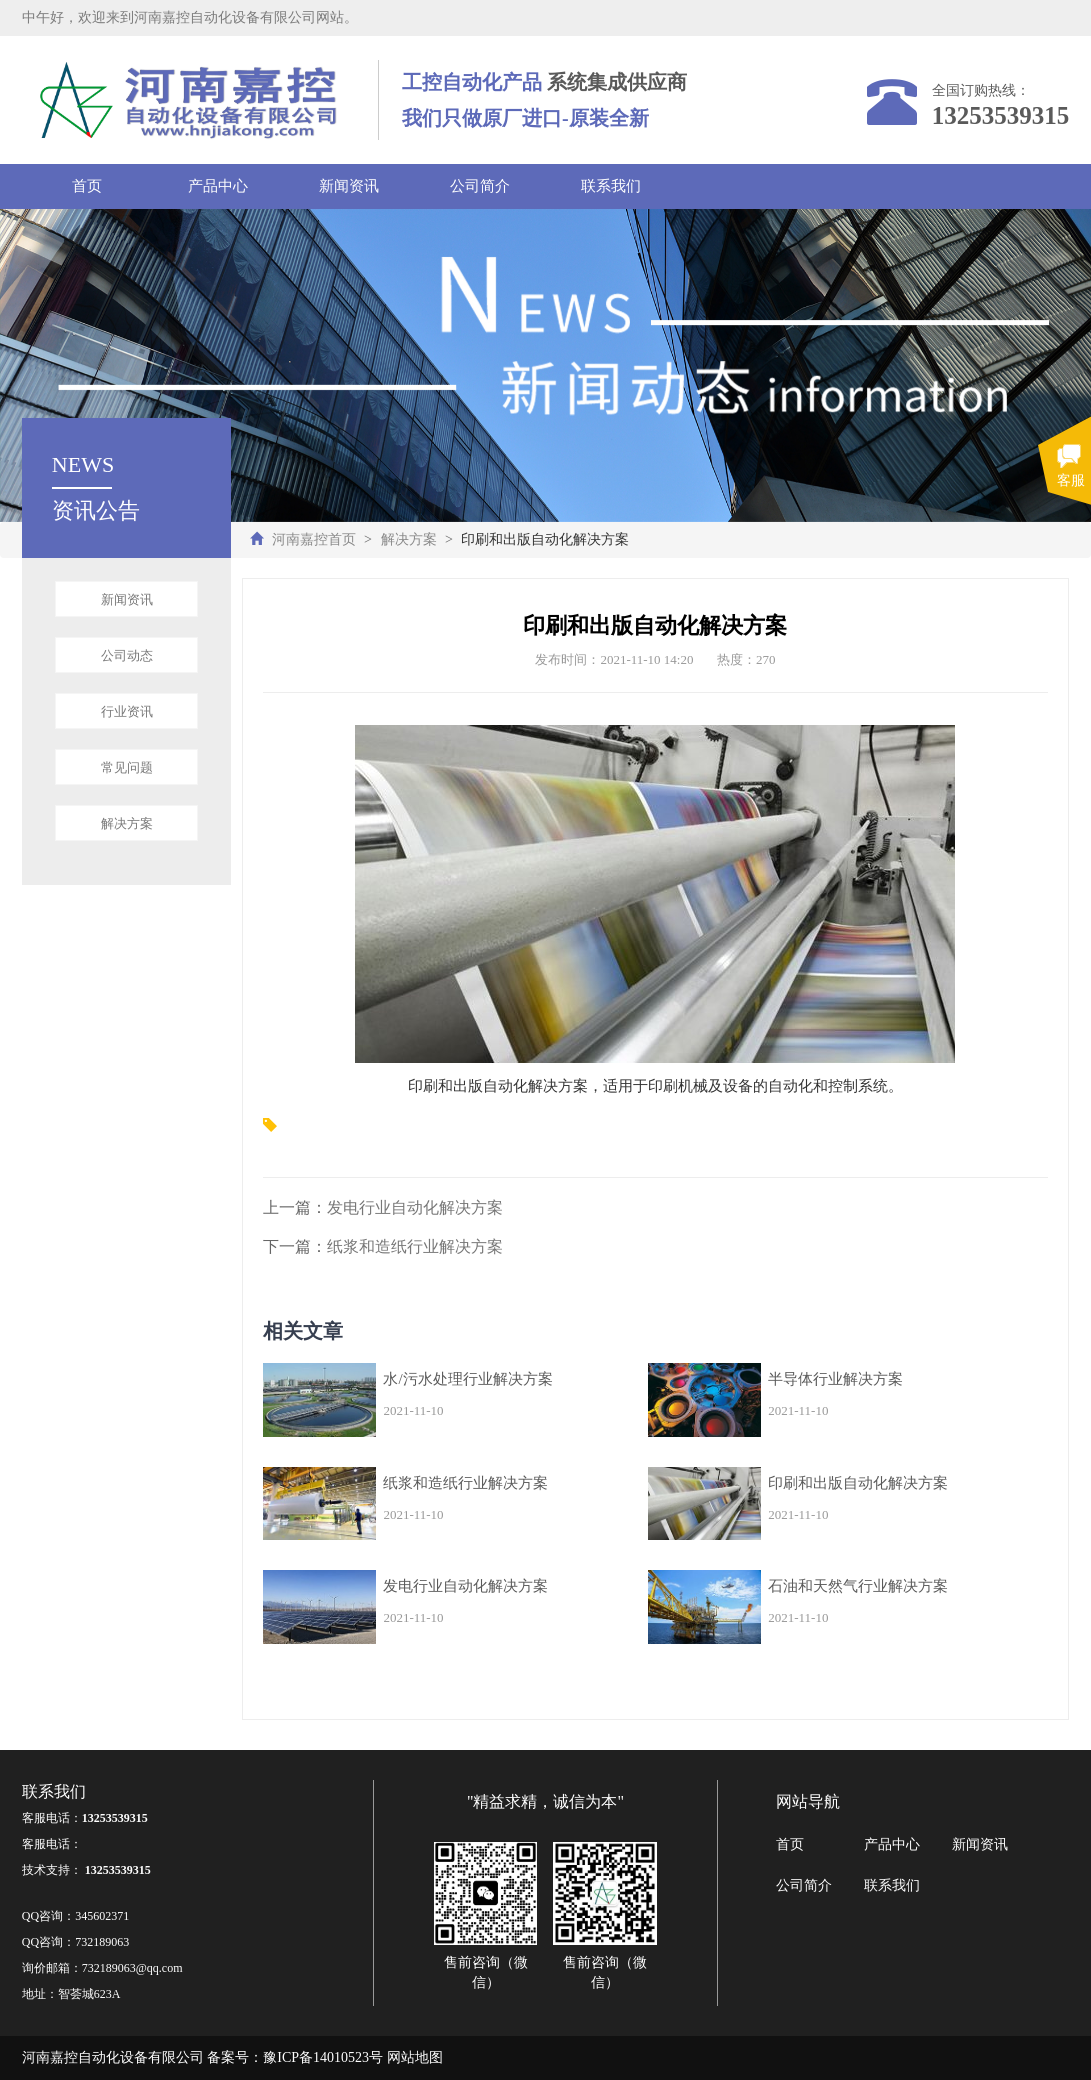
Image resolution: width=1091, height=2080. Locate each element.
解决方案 (409, 539)
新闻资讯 (349, 186)
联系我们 (611, 186)
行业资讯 (127, 711)
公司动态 (127, 655)
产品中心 (218, 186)
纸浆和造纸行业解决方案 (415, 1246)
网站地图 (415, 2057)
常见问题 (127, 767)
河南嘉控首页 (314, 539)
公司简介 (480, 186)
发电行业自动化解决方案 (415, 1207)
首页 (87, 186)
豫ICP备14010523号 (323, 2057)
